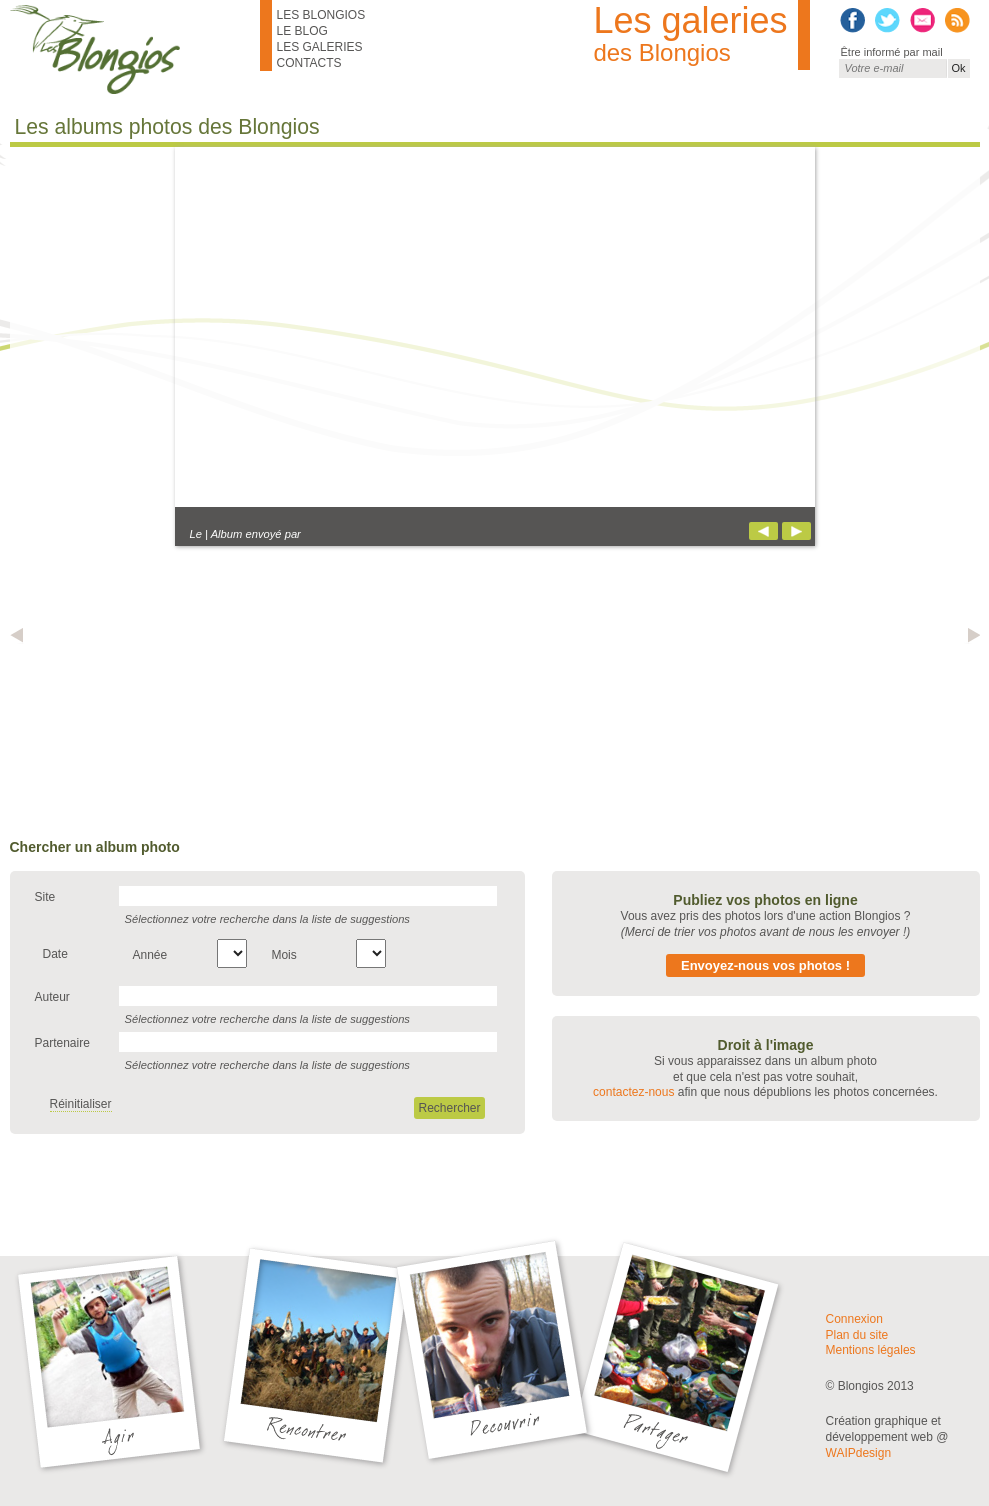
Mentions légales (871, 1350)
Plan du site (857, 1335)
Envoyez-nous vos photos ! (765, 965)
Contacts (309, 63)
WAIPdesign (859, 1453)
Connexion (854, 1319)
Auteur (52, 997)
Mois (283, 955)
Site (45, 897)
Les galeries (320, 47)
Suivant (796, 531)
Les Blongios (321, 15)
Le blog (302, 31)
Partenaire (62, 1043)
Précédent (763, 531)
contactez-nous (633, 1092)
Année (150, 955)
